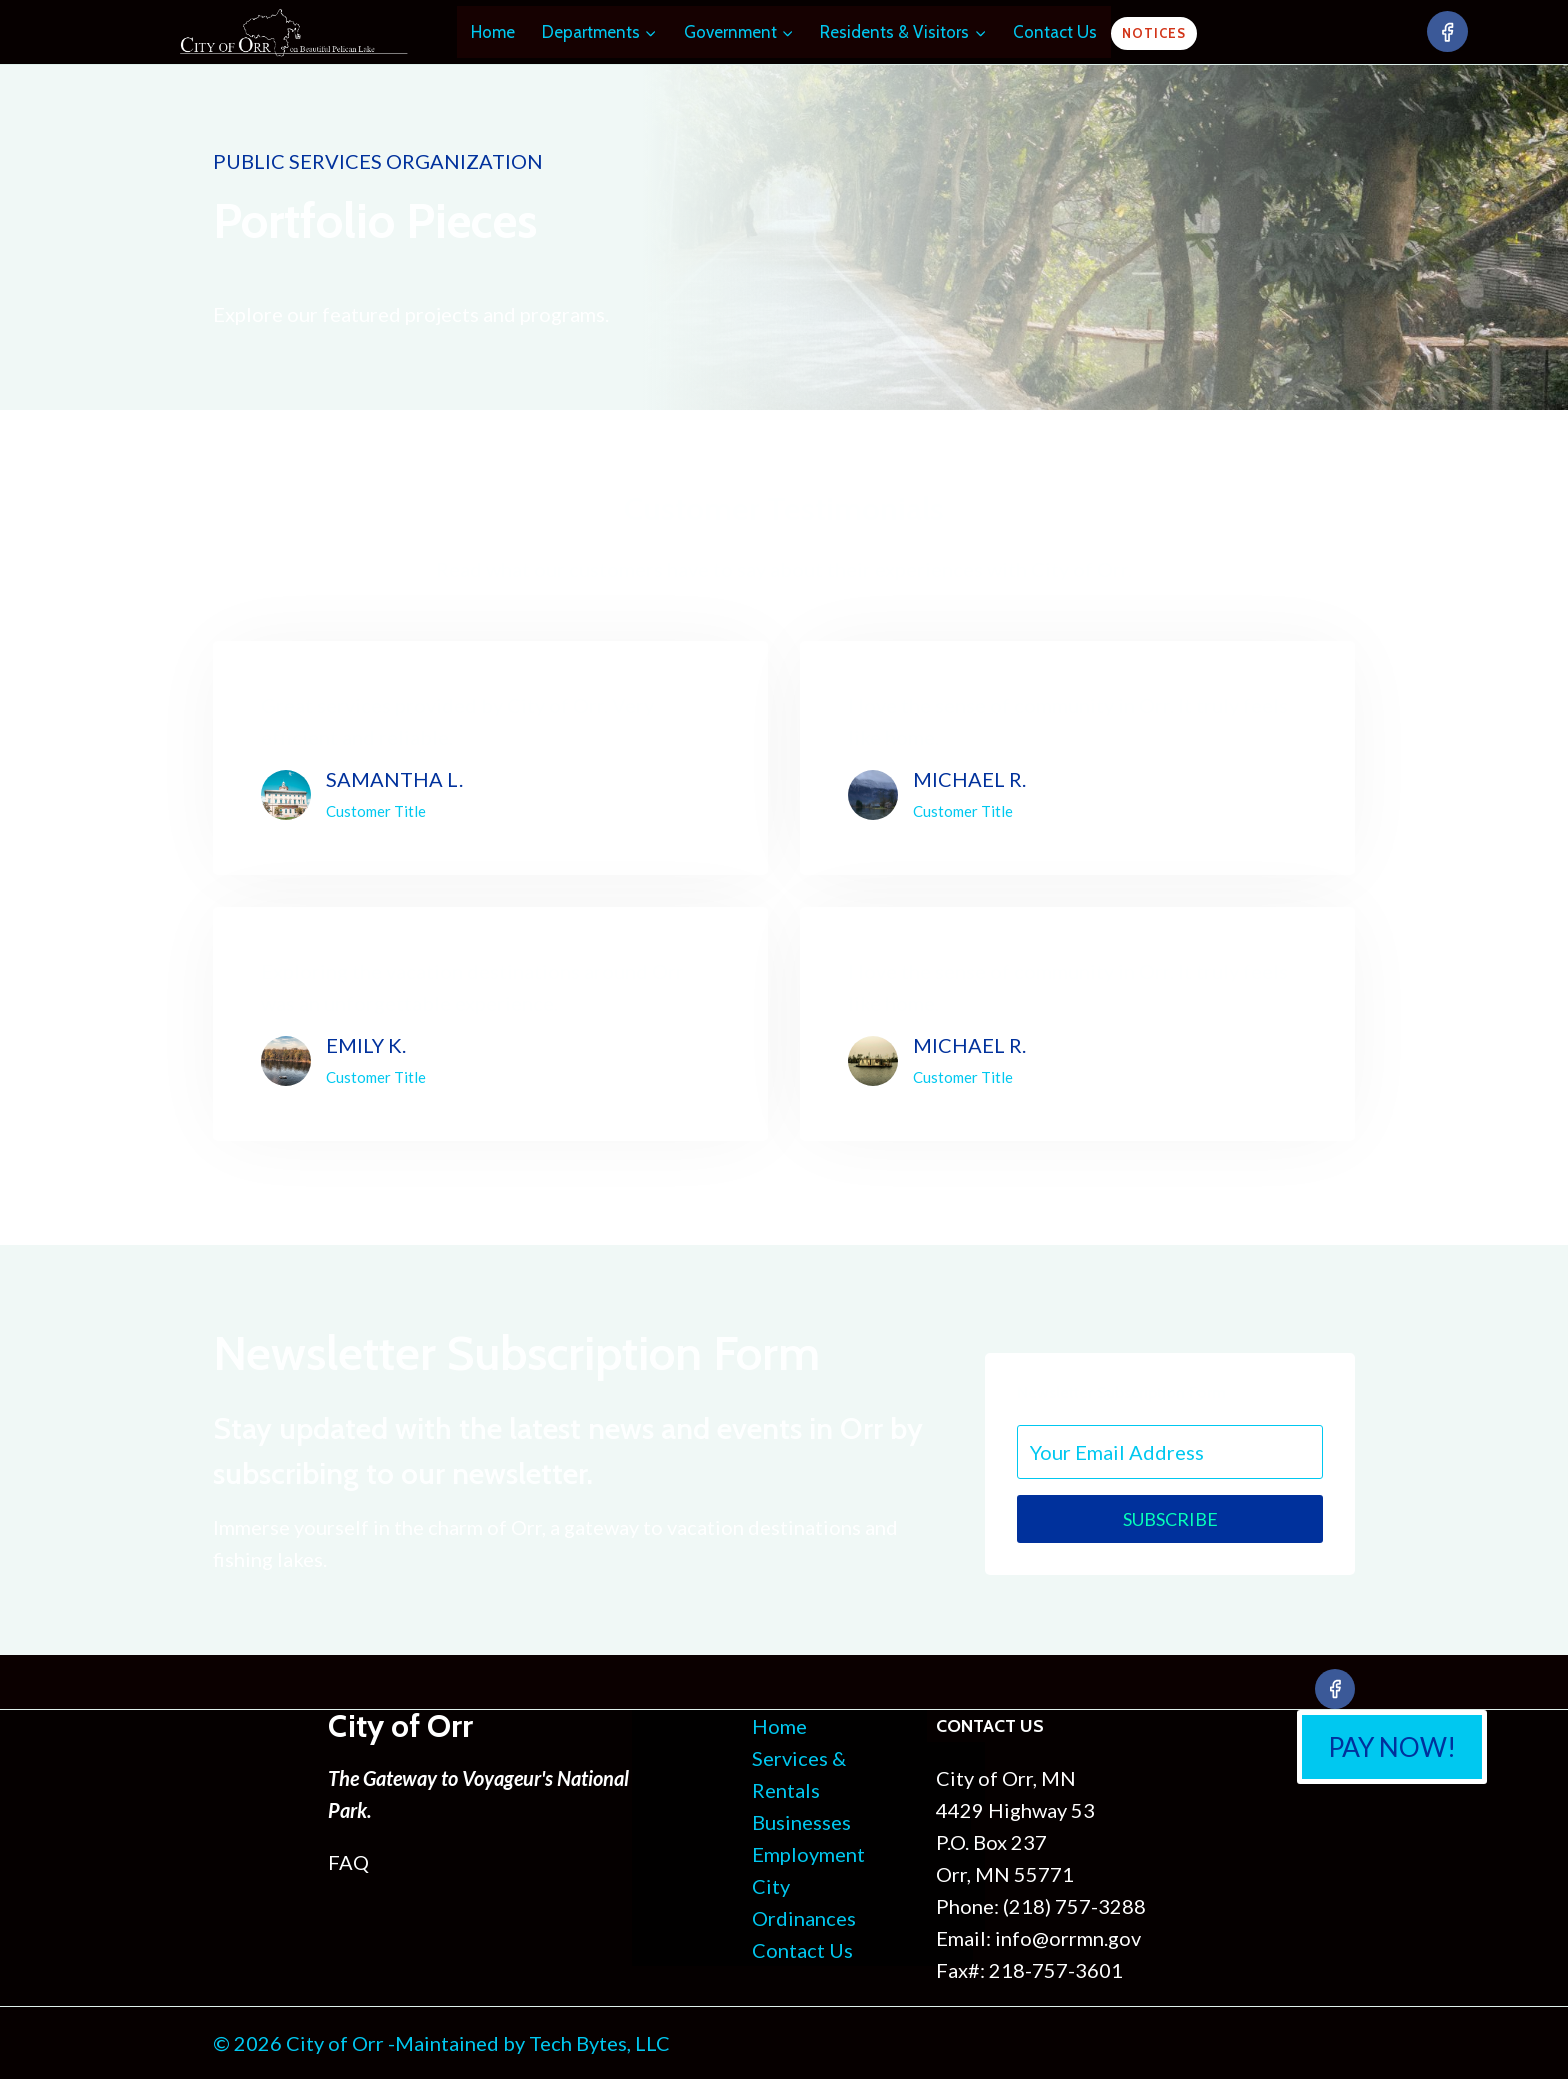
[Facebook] (1447, 31)
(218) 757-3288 (1074, 1906)
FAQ (348, 1862)
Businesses (801, 1822)
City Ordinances (804, 1902)
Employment (808, 1854)
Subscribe (1170, 1519)
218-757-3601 (1056, 1970)
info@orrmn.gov (1068, 1938)
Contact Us (1055, 32)
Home (493, 32)
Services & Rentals (799, 1774)
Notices (1154, 33)
